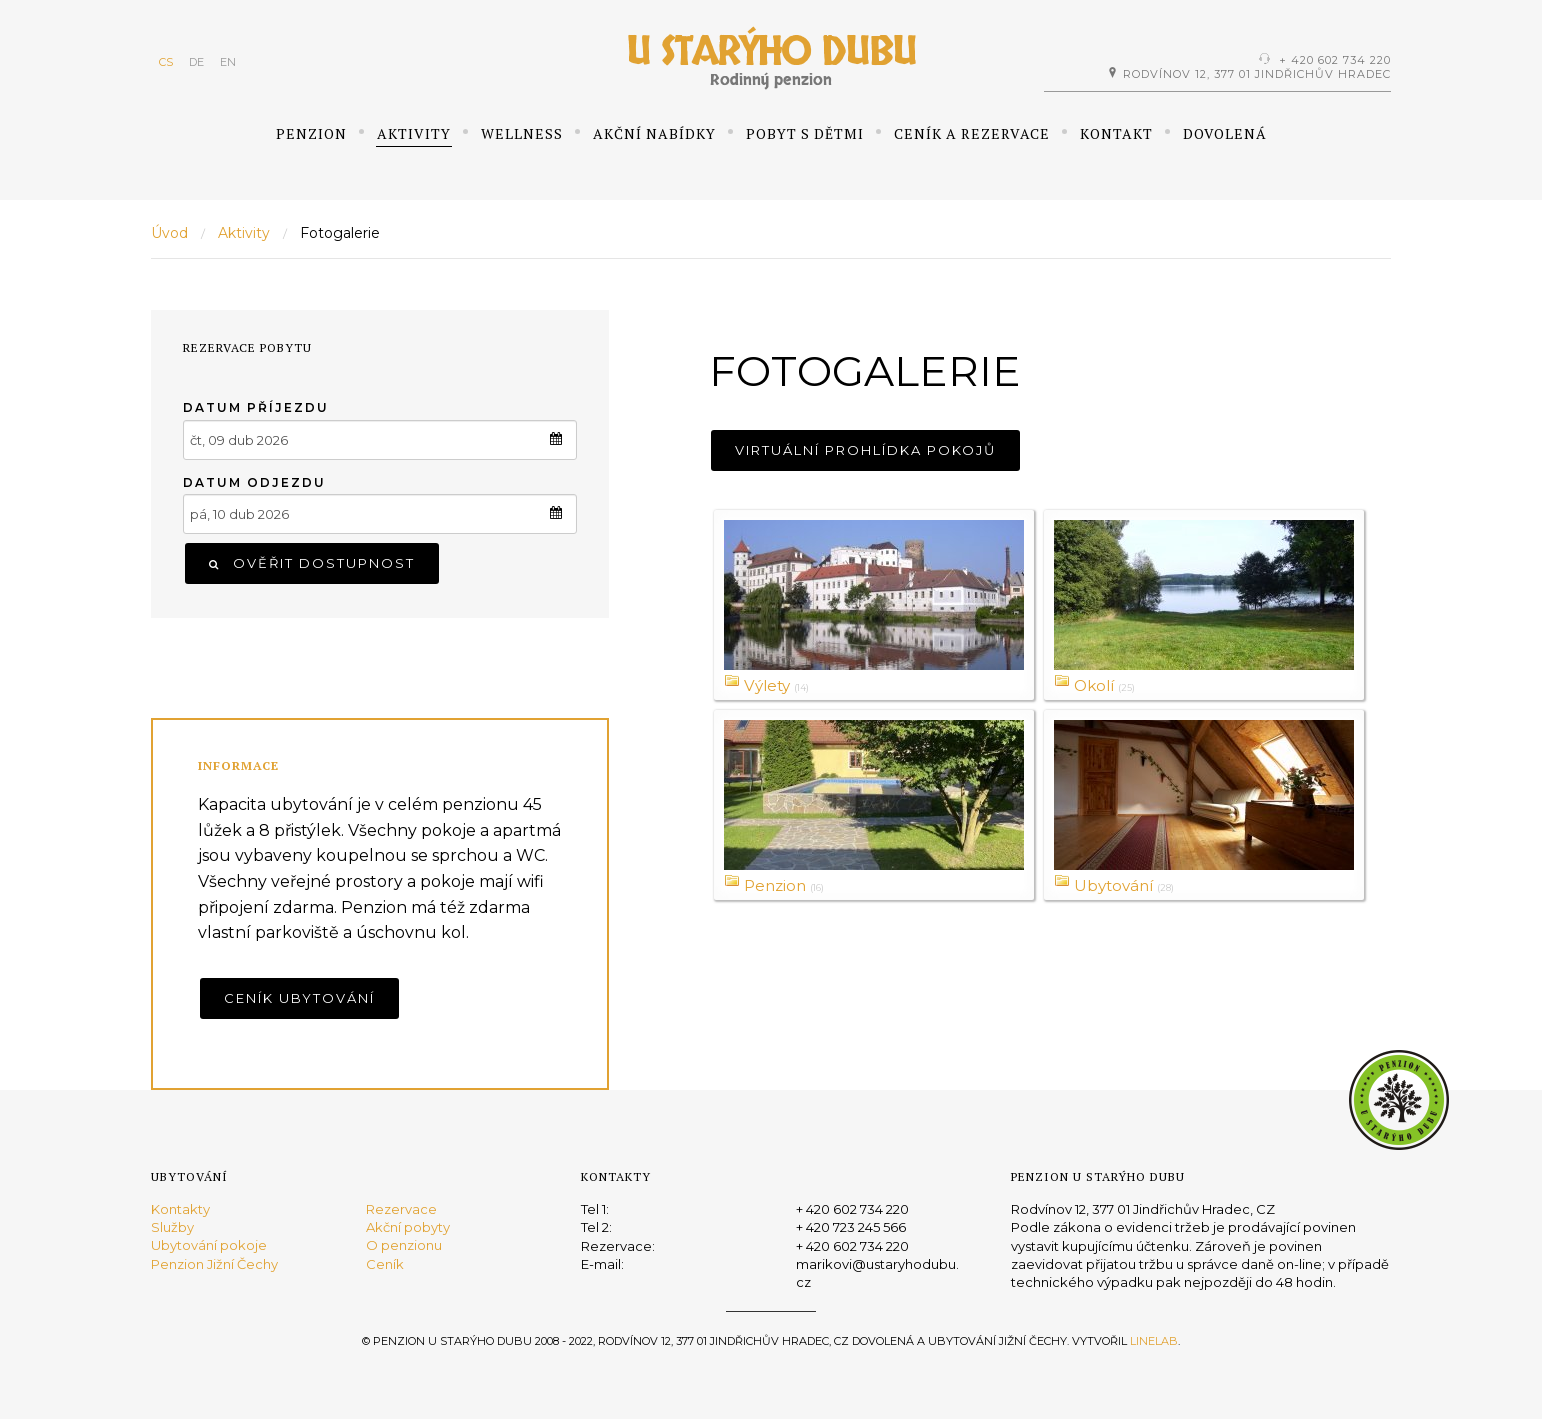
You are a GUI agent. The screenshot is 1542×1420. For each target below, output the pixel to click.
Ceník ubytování (299, 998)
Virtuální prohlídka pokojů (865, 450)
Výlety (769, 685)
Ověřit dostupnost (312, 563)
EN (228, 62)
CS (166, 62)
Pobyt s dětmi (805, 133)
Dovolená (1225, 133)
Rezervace (401, 1209)
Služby (172, 1227)
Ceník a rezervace (972, 133)
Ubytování (1116, 885)
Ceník (385, 1264)
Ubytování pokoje (209, 1246)
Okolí (1096, 685)
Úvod (169, 233)
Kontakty (180, 1209)
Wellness (522, 133)
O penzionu (404, 1246)
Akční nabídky (654, 133)
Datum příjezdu (256, 407)
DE (196, 62)
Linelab (1154, 1341)
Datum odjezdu (254, 482)
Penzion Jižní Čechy (214, 1264)
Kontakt (1116, 133)
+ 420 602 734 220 (1335, 60)
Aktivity (414, 133)
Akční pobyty (408, 1227)
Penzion (311, 133)
